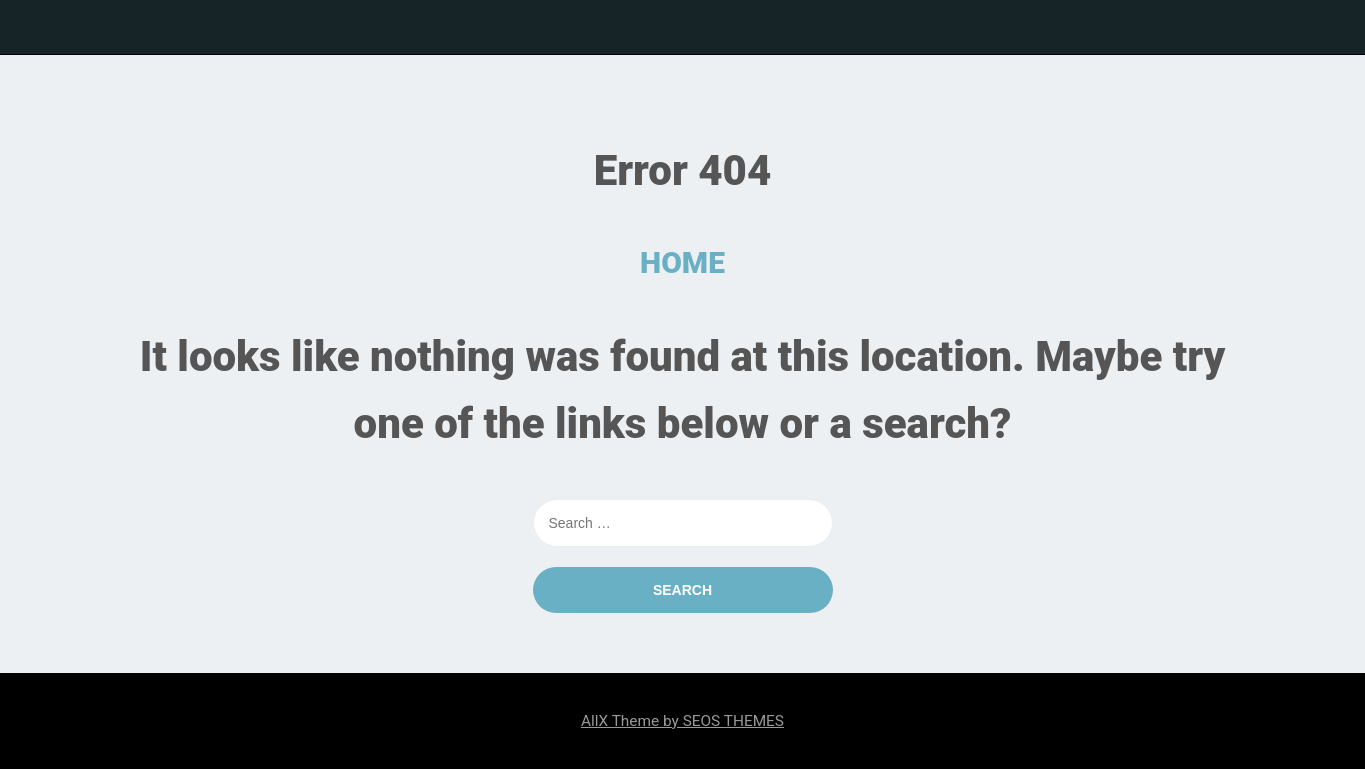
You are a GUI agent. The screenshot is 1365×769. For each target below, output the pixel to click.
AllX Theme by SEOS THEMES (682, 721)
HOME (682, 262)
